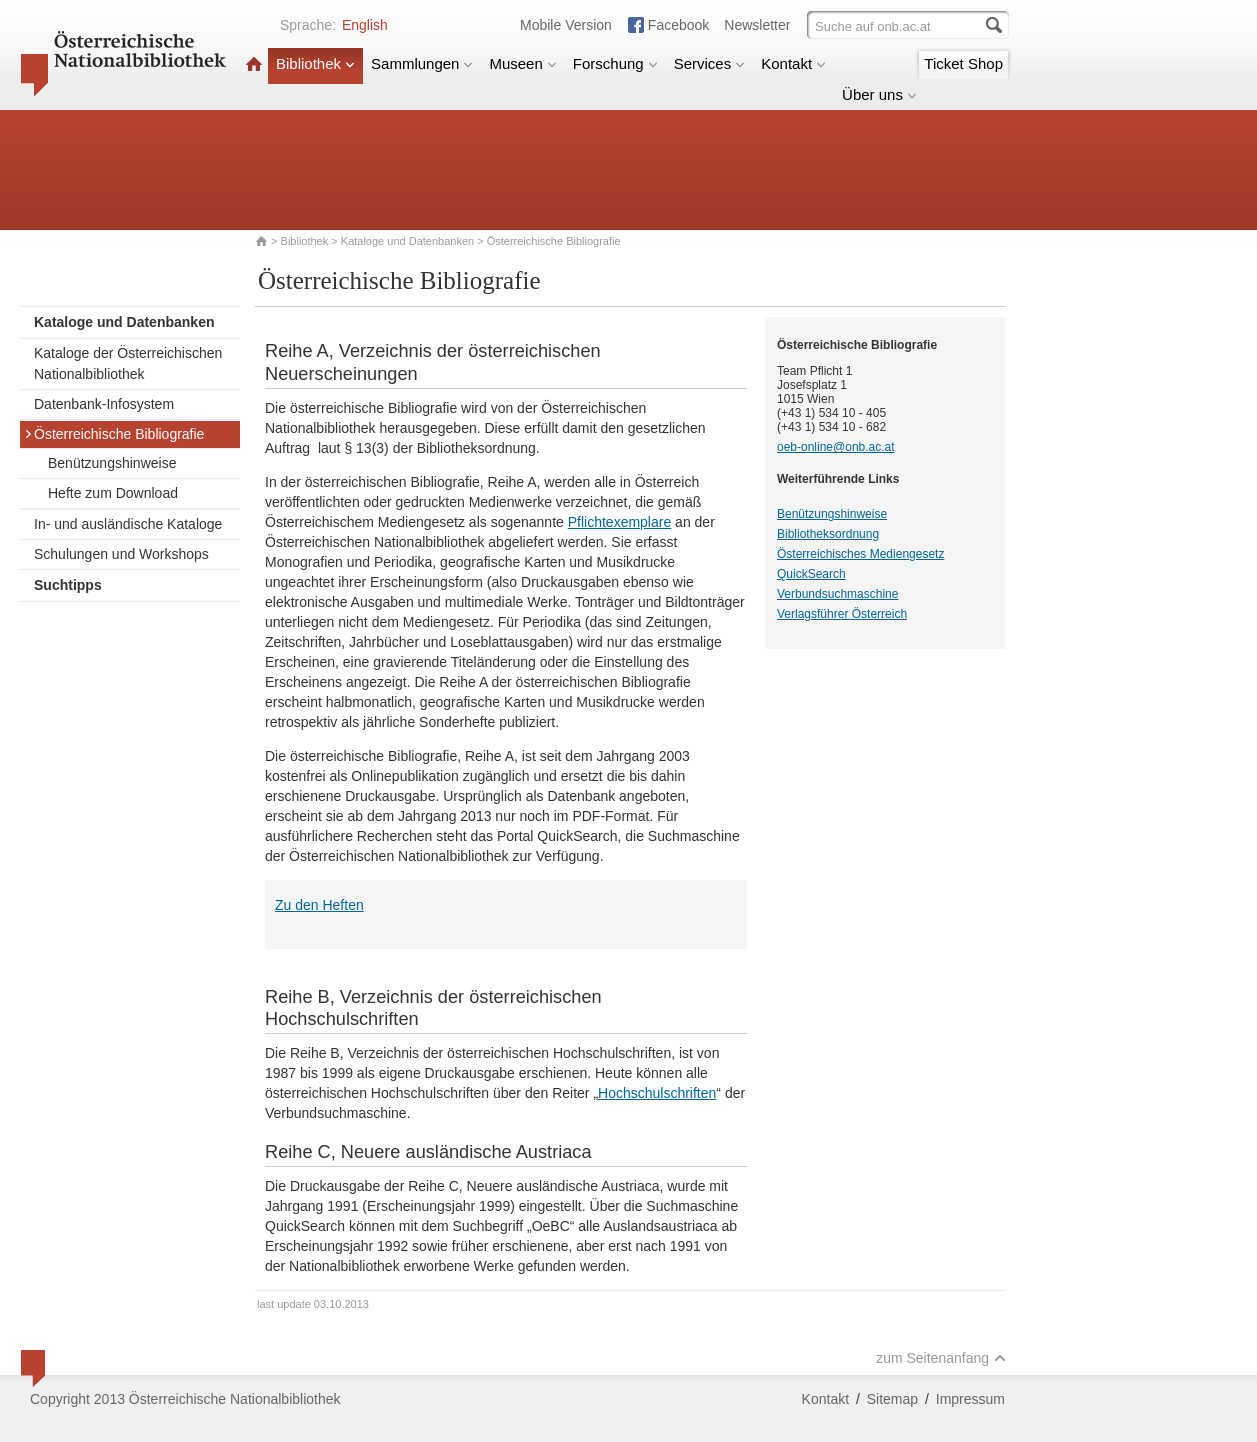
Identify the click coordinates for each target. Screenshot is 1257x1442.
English (365, 25)
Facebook (678, 25)
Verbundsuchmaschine (837, 594)
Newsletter (757, 25)
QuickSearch (811, 574)
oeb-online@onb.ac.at (836, 447)
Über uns (879, 94)
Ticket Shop (963, 63)
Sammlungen (422, 63)
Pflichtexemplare (620, 522)
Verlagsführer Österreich (842, 614)
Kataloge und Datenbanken (407, 241)
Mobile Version (566, 25)
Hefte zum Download (113, 493)
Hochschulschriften (657, 1093)
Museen (522, 63)
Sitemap (892, 1399)
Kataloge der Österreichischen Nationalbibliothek (128, 363)
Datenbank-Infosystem (104, 404)
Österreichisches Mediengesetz (860, 554)
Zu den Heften (319, 905)
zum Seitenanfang (941, 1358)
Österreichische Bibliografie (114, 434)
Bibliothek (315, 63)
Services (710, 63)
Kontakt (793, 63)
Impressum (970, 1399)
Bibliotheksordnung (828, 534)
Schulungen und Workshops (121, 554)
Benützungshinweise (112, 463)
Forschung (615, 63)
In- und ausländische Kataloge (128, 524)
